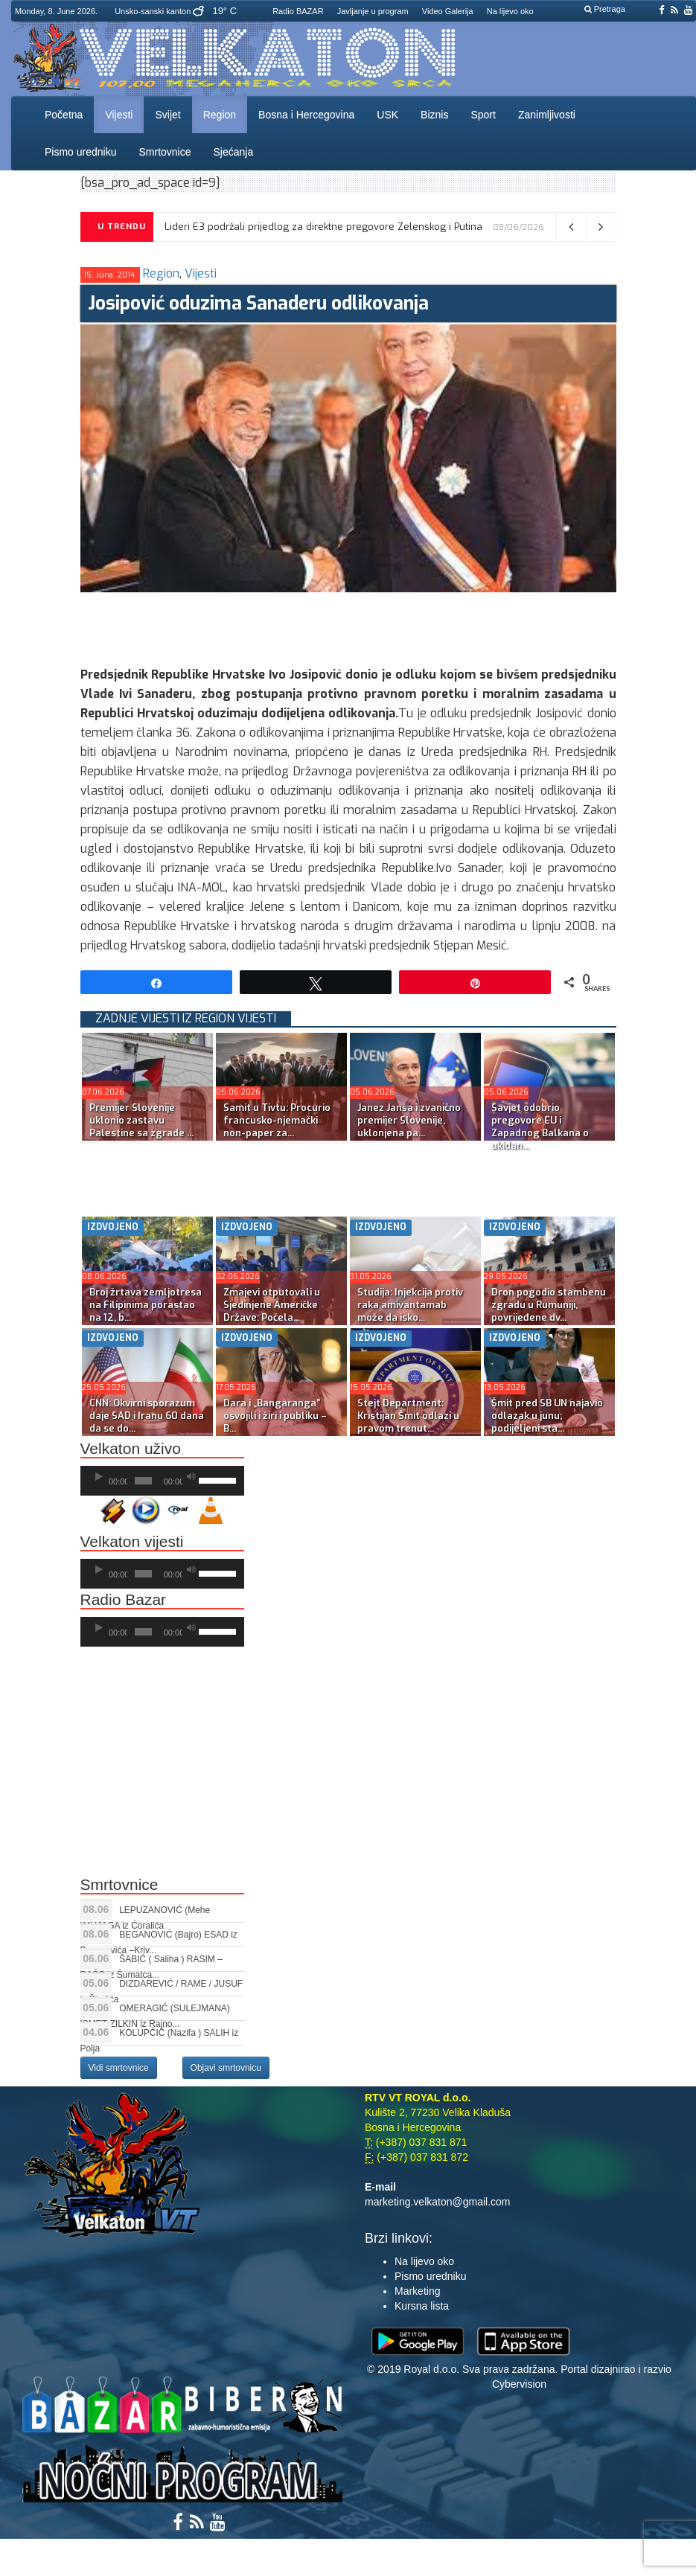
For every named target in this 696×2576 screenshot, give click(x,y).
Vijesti (119, 115)
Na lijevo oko (510, 11)
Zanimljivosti (546, 115)
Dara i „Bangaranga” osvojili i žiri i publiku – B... (275, 1416)
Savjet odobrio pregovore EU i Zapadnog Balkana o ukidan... (540, 1126)
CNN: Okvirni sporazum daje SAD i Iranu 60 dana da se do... (146, 1416)
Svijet (167, 115)
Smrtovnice (165, 152)
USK (387, 115)
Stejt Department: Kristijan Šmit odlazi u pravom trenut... (408, 1416)
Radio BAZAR (297, 11)
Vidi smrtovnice (119, 2068)
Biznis (434, 115)
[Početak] (99, 1477)
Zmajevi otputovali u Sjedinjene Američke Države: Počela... (271, 1305)
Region (219, 115)
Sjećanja (234, 152)
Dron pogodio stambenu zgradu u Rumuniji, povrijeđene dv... (548, 1305)
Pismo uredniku (81, 152)
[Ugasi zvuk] (191, 1477)
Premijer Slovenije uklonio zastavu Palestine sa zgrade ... (141, 1120)
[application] (162, 1481)
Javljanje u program (373, 11)
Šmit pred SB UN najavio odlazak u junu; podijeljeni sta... (547, 1416)
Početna (64, 115)
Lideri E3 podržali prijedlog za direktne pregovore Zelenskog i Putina (323, 226)
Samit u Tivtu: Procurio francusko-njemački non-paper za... (277, 1120)
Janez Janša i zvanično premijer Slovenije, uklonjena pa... (409, 1120)
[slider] (143, 1480)
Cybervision (519, 2384)
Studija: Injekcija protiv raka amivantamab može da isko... (410, 1305)
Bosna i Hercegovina (306, 115)
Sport (482, 115)
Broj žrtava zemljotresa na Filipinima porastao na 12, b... (145, 1305)
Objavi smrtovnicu (226, 2068)
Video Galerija (447, 11)
